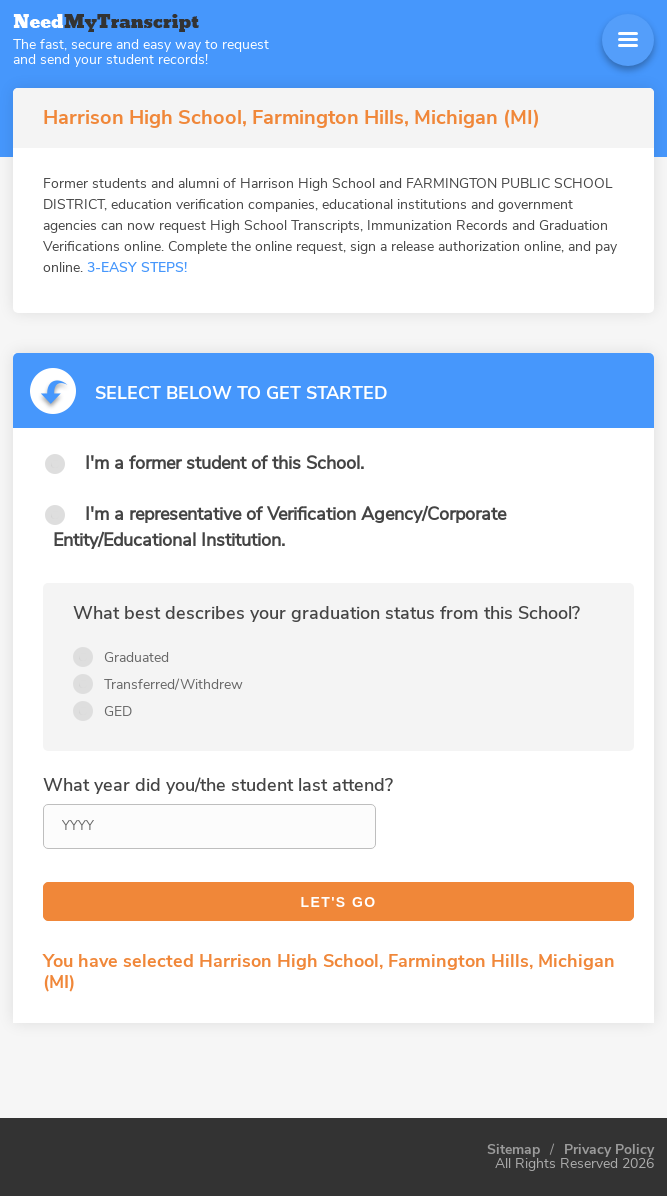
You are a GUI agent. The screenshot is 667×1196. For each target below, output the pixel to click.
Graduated (136, 657)
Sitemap (513, 1150)
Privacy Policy (609, 1150)
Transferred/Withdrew (173, 684)
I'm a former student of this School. (224, 463)
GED (118, 711)
